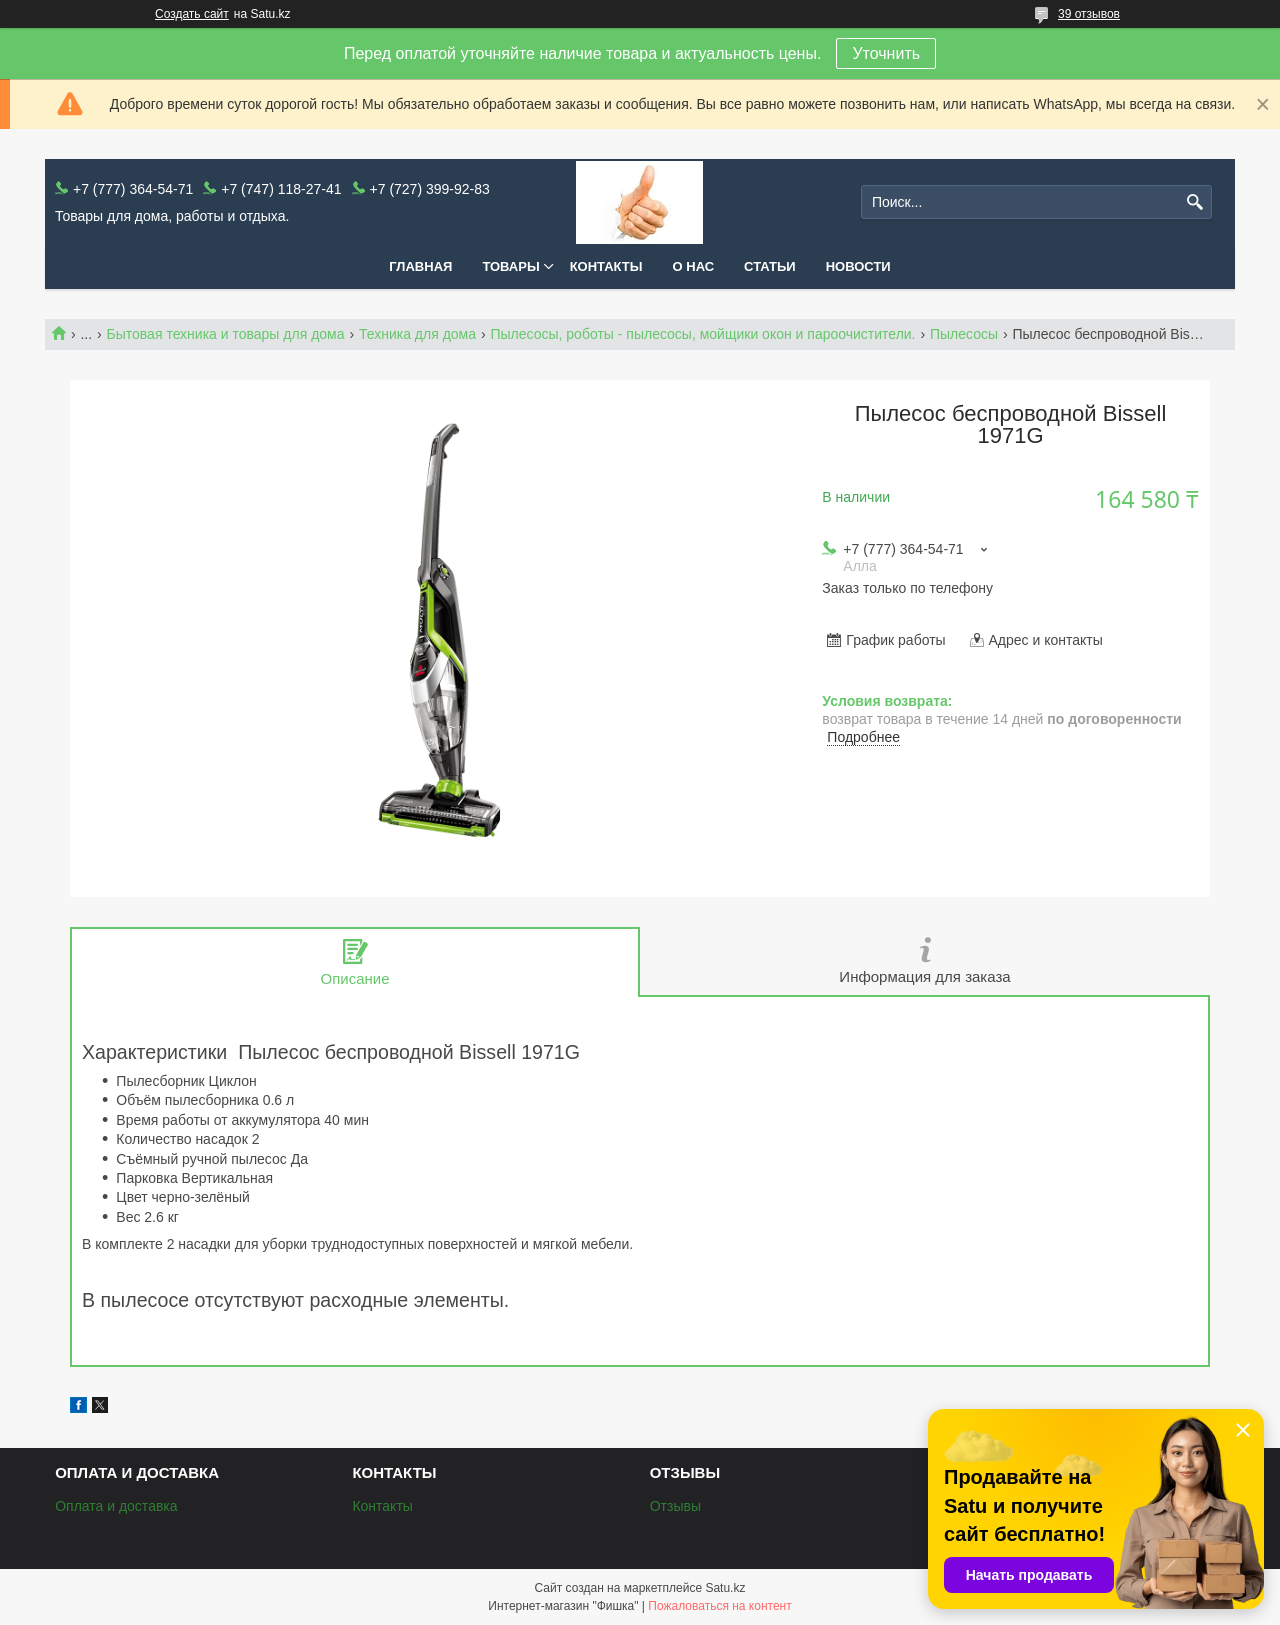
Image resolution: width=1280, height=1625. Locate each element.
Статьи (770, 266)
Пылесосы (964, 334)
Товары (510, 266)
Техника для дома (417, 334)
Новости (858, 266)
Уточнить (886, 53)
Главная (420, 266)
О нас (694, 266)
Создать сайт (192, 14)
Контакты (606, 266)
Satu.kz (725, 1588)
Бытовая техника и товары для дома (226, 334)
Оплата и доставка (116, 1506)
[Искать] (1194, 202)
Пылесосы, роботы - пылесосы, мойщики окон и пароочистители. (702, 334)
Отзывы (675, 1506)
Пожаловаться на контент (719, 1606)
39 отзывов (1089, 14)
